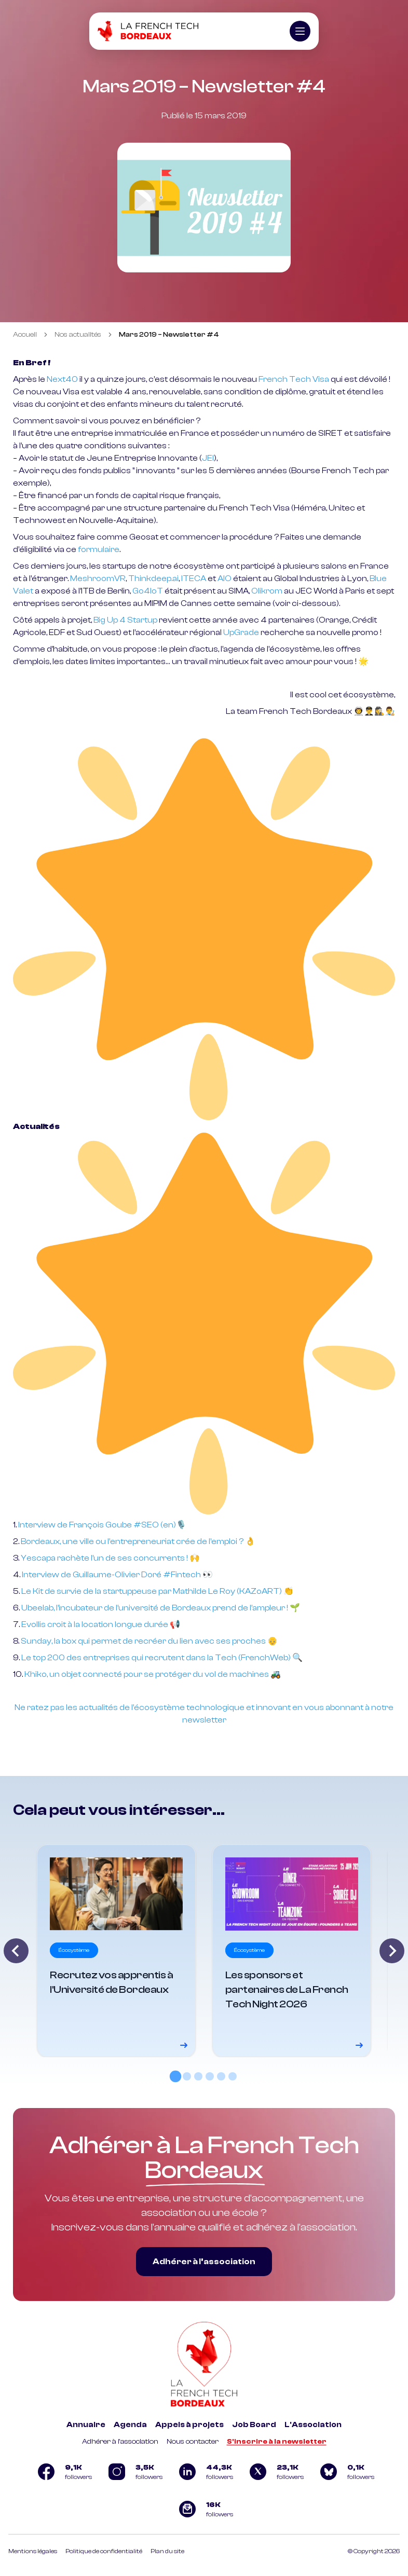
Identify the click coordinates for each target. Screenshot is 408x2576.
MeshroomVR (98, 578)
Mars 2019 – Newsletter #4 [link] (169, 334)
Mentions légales (32, 2551)
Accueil (25, 334)
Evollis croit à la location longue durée (94, 1624)
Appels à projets (189, 2424)
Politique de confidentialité (103, 2551)
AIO (225, 578)
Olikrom (266, 591)
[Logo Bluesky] (345, 2471)
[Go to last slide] (16, 1950)
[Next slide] (391, 1950)
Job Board (254, 2424)
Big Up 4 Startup (125, 620)
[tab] (175, 2076)
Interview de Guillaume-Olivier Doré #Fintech (111, 1574)
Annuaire (85, 2424)
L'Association (313, 2424)
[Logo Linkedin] (204, 2471)
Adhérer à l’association (204, 2261)
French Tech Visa (294, 379)
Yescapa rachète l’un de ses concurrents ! (104, 1558)
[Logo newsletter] (204, 2509)
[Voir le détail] (116, 1950)
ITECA (193, 578)
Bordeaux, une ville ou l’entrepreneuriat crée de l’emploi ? (132, 1541)
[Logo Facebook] (63, 2471)
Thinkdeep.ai (153, 578)
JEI (208, 458)
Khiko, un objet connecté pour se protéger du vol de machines (146, 1674)
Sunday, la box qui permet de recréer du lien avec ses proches (143, 1641)
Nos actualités (78, 334)
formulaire (98, 549)
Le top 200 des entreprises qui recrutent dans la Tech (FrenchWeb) (156, 1657)
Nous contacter (193, 2441)
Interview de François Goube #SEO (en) (97, 1525)
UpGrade (241, 632)
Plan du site (167, 2551)
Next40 (62, 379)
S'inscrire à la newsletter (277, 2441)
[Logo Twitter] (275, 2471)
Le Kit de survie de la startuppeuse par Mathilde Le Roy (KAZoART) (151, 1591)
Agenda (130, 2424)
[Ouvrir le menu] (300, 31)
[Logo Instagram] (133, 2471)
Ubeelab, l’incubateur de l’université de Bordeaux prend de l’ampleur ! (155, 1608)
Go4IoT (147, 591)
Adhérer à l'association (120, 2441)
